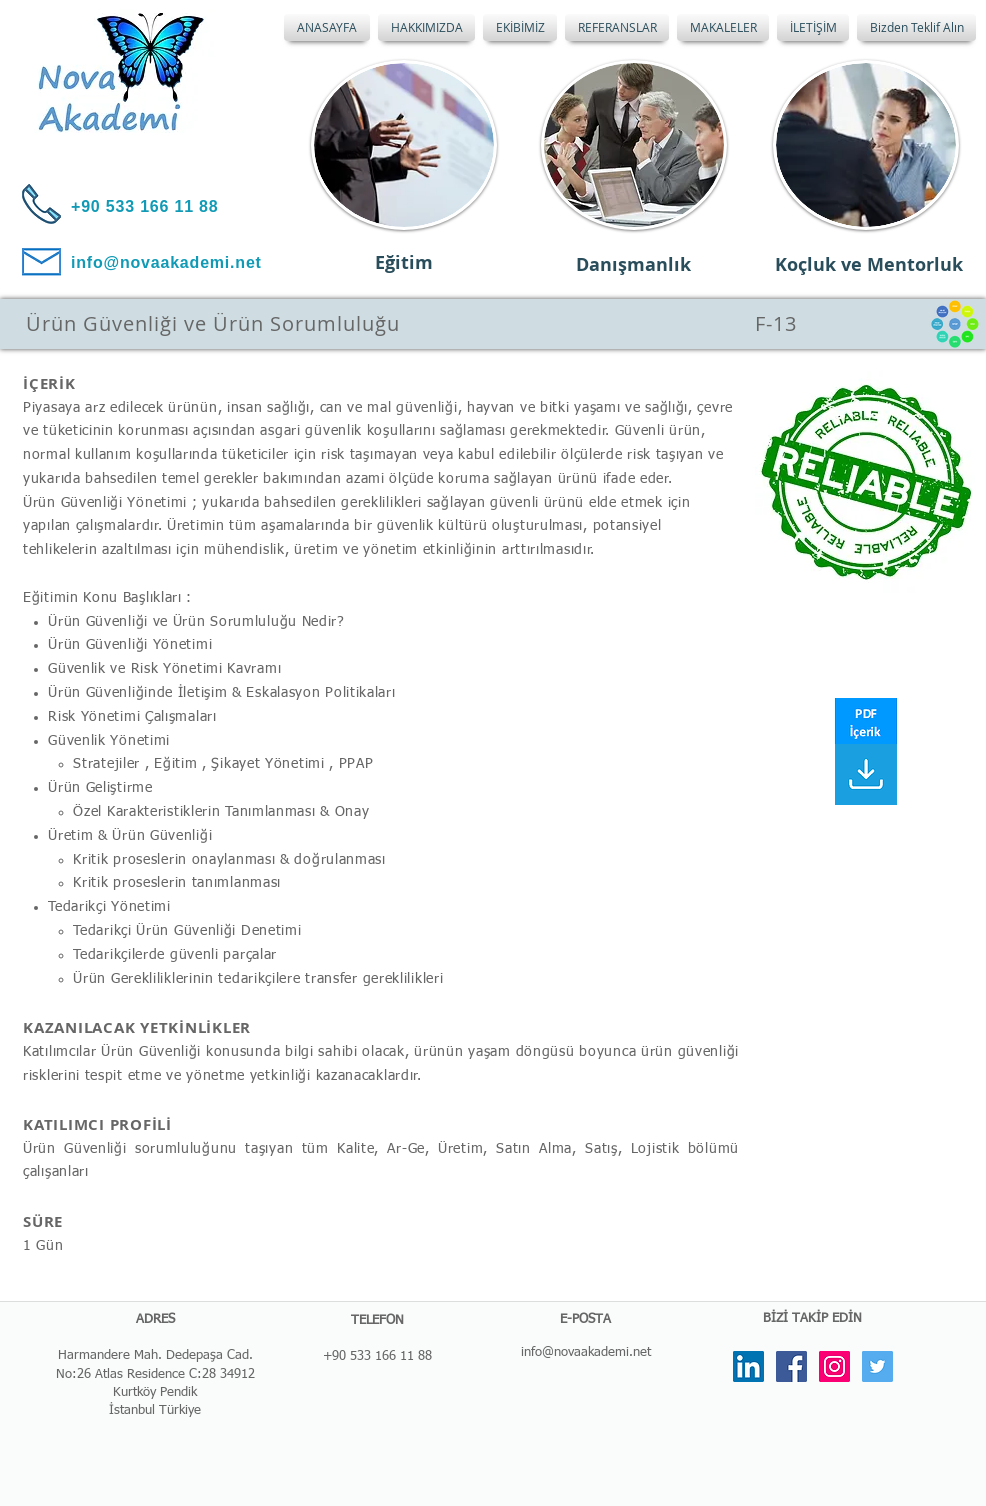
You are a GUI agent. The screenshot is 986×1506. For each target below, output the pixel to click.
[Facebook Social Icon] (791, 1366)
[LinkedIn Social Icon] (748, 1366)
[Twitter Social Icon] (877, 1366)
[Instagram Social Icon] (834, 1366)
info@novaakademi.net (586, 1352)
